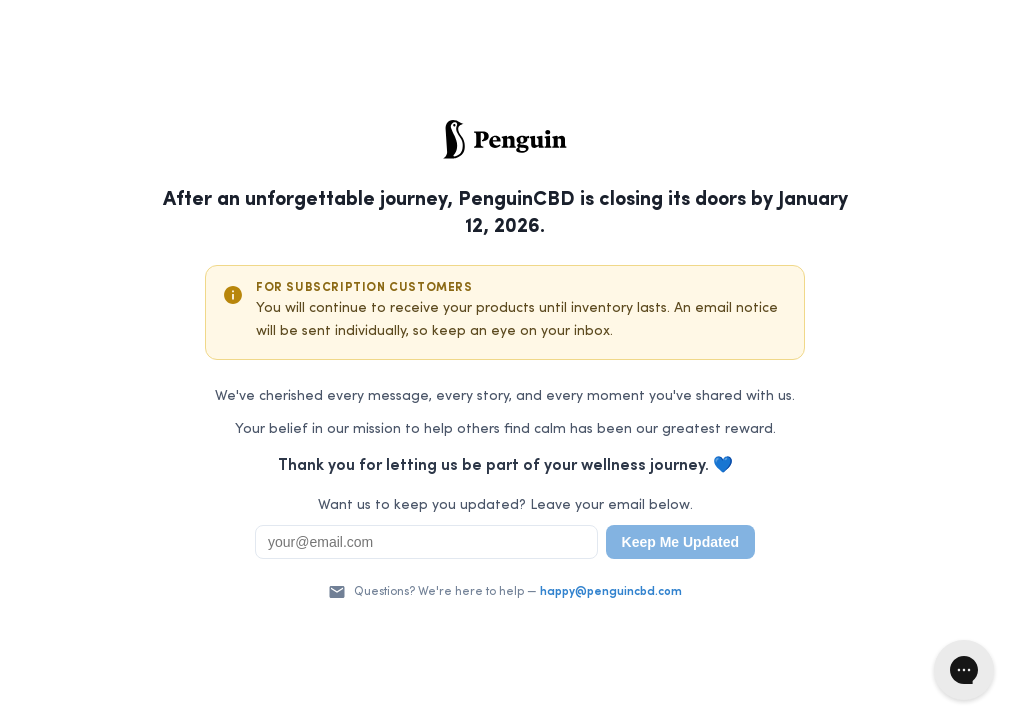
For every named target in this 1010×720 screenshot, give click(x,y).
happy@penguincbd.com (611, 592)
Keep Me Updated (680, 542)
